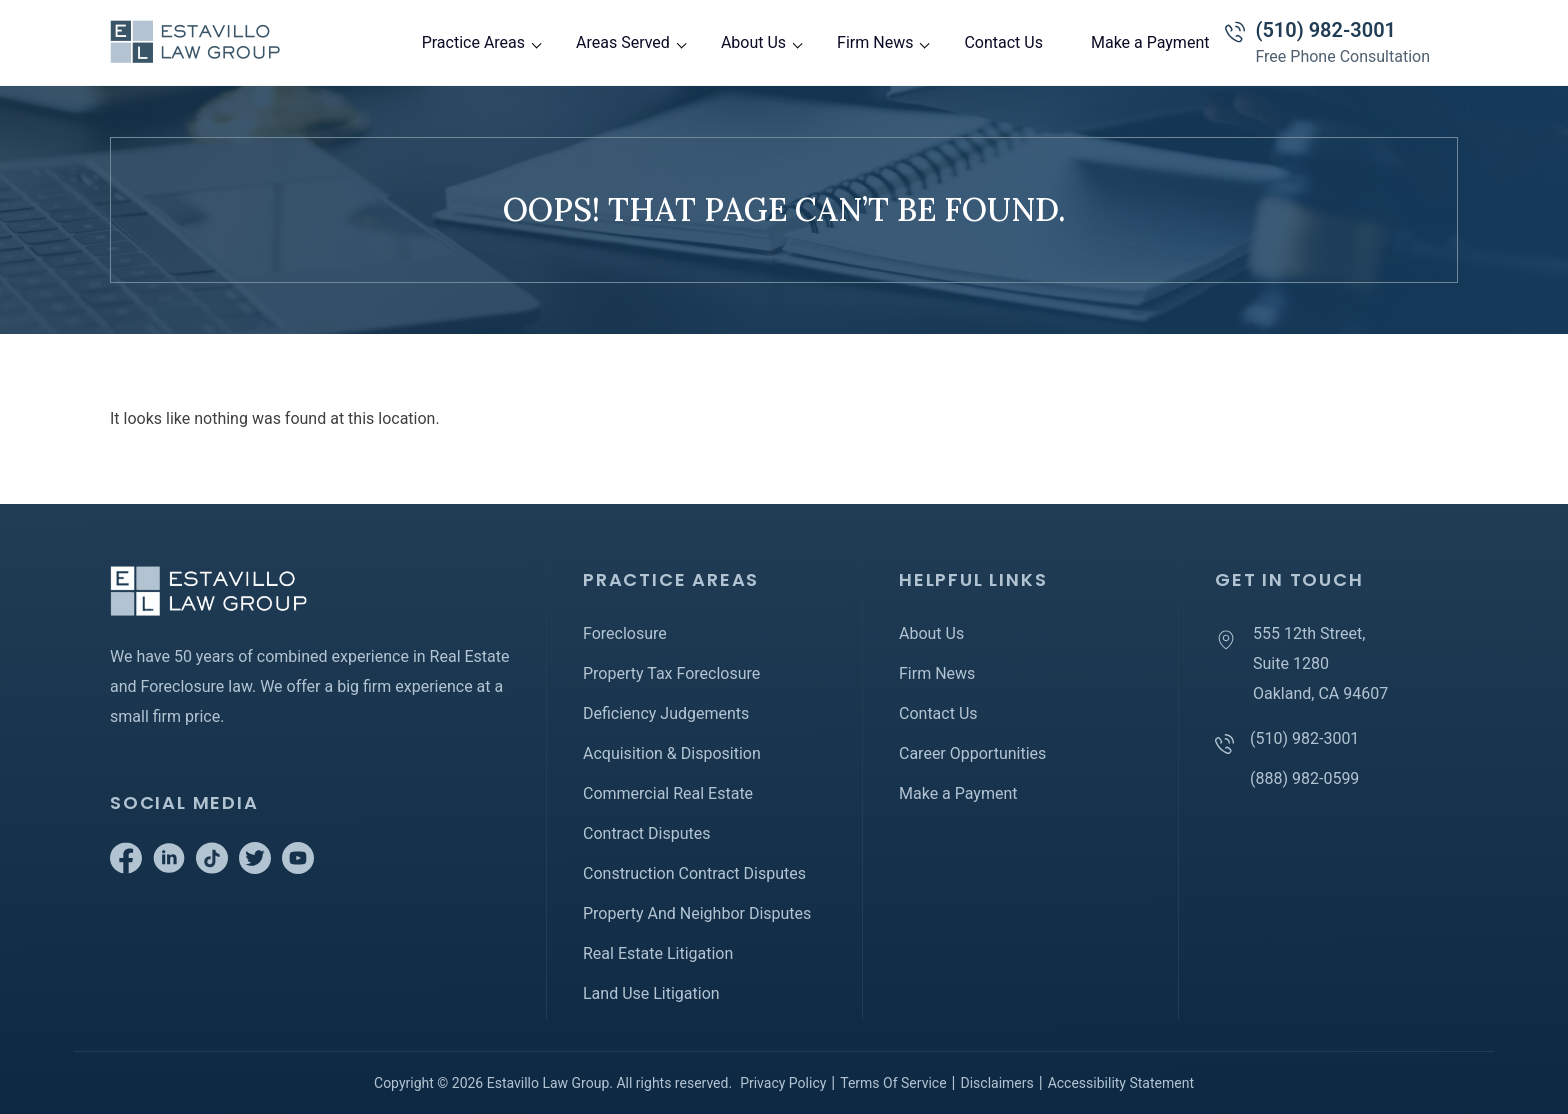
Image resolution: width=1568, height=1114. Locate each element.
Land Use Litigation (651, 993)
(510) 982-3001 (1325, 30)
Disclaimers (996, 1083)
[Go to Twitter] (255, 868)
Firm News (875, 42)
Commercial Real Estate (668, 793)
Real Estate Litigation (658, 953)
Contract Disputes (646, 833)
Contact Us (1003, 42)
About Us (753, 42)
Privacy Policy (783, 1083)
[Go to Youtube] (298, 868)
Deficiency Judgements (666, 713)
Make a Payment (1150, 42)
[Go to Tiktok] (212, 868)
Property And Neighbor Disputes (697, 913)
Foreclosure (625, 633)
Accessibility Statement (1121, 1083)
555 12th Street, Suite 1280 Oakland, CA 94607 (1320, 663)
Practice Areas (473, 42)
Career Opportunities (972, 753)
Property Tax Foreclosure (671, 673)
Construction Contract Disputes (694, 873)
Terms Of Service (893, 1083)
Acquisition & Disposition (672, 753)
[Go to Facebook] (126, 868)
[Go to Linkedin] (169, 868)
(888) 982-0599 (1304, 778)
